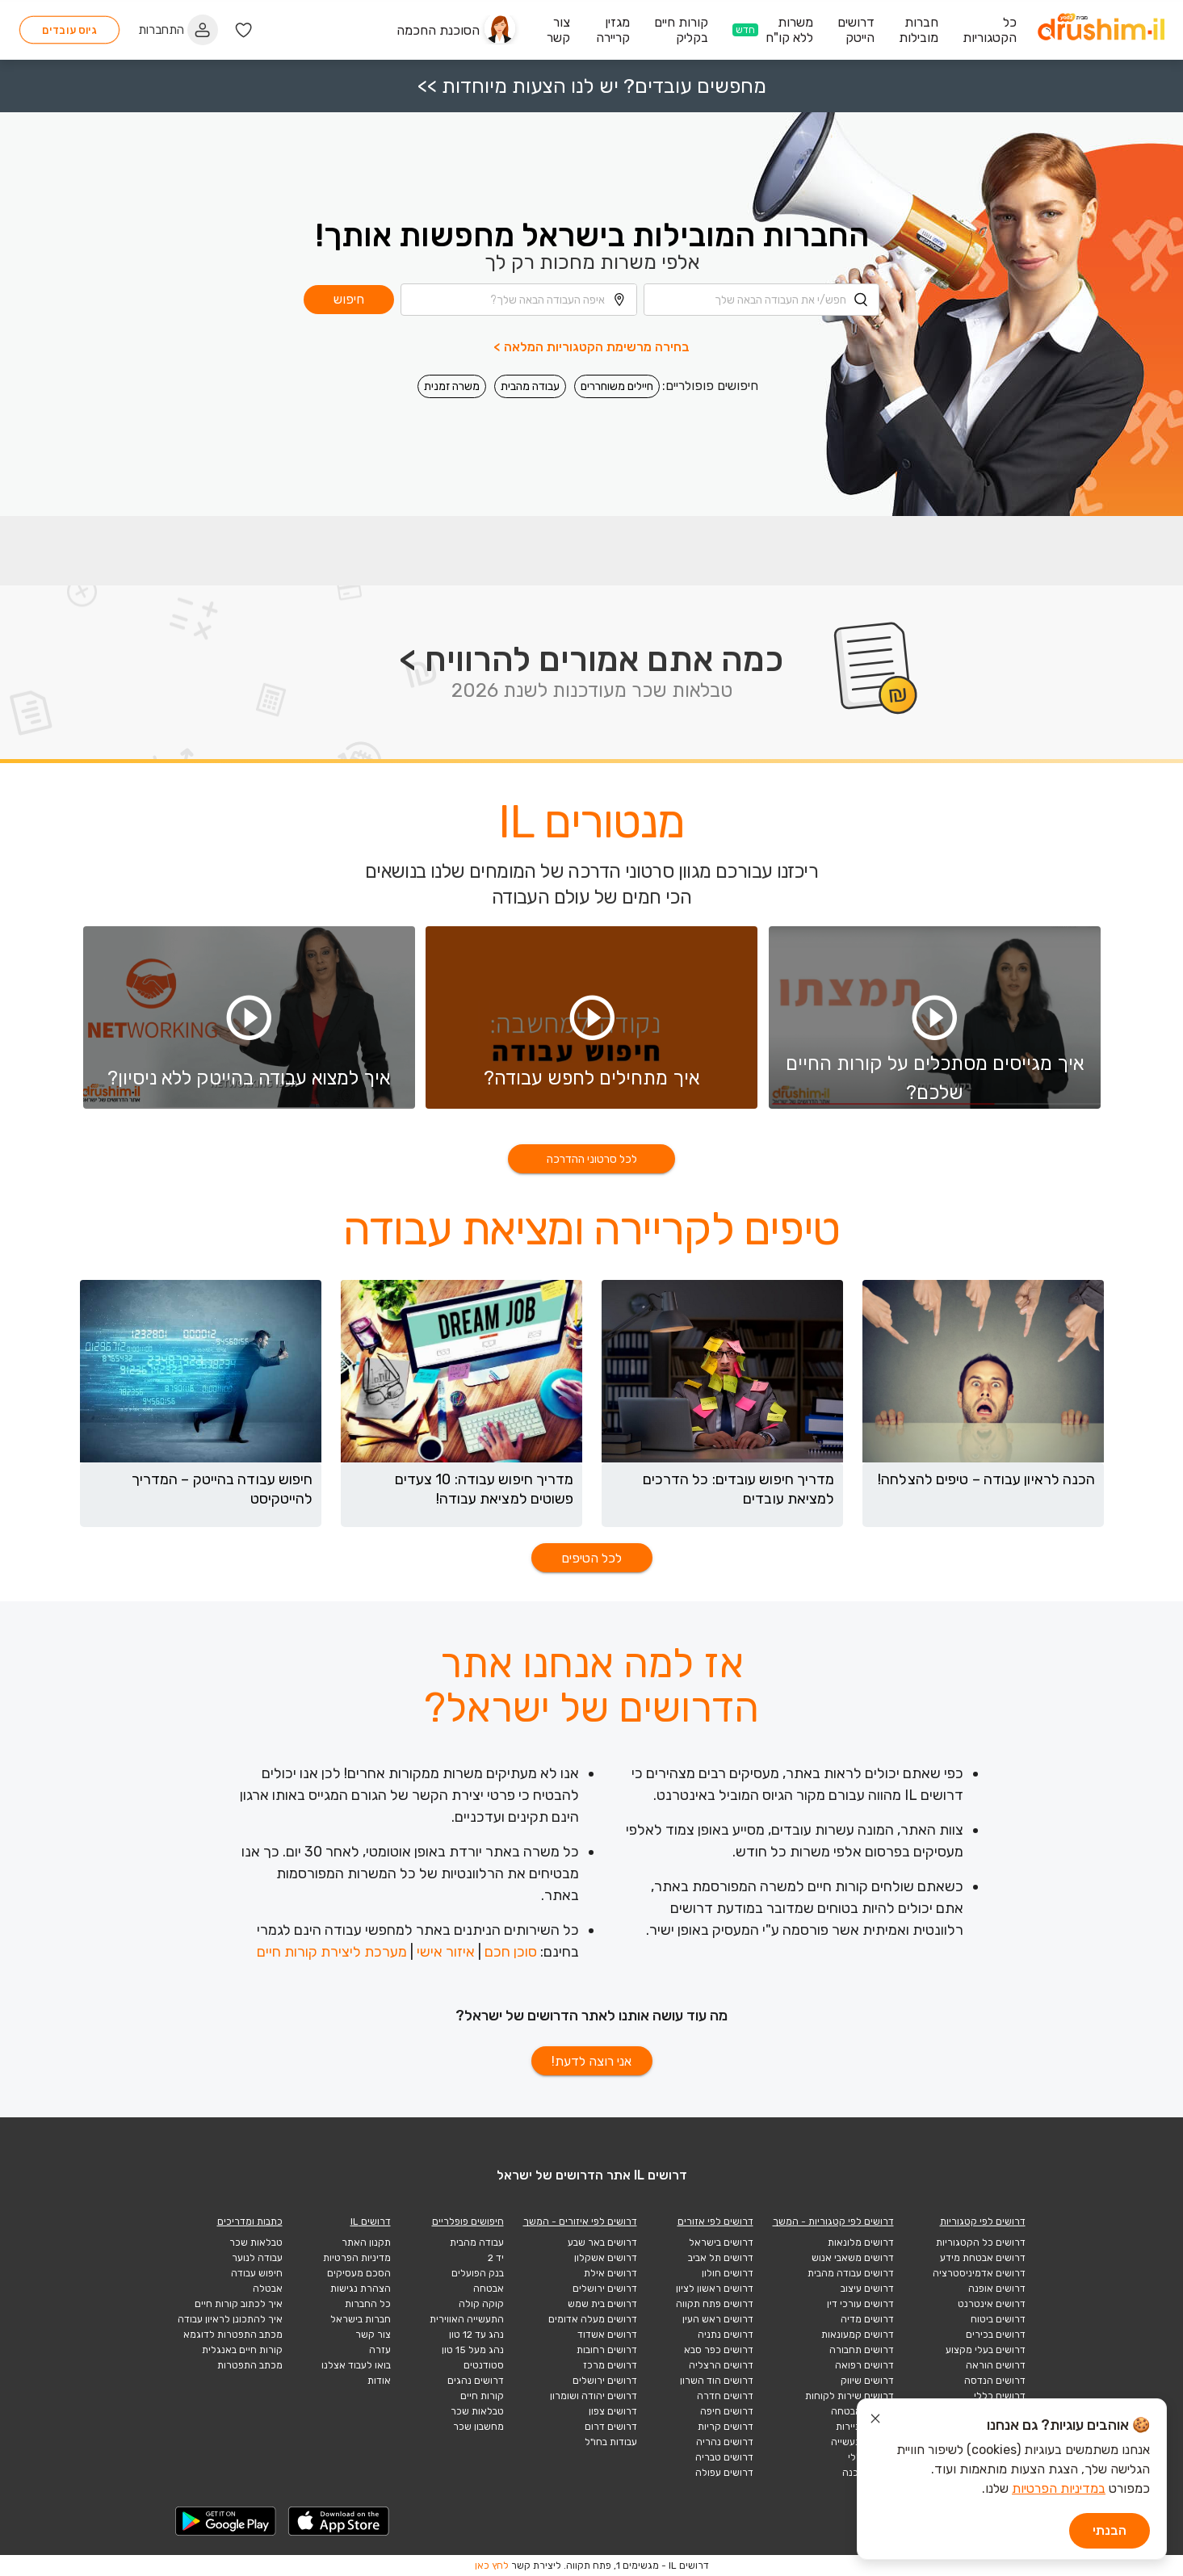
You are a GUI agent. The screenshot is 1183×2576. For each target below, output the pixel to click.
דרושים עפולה (724, 2472)
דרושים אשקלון (605, 2257)
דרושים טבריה (724, 2457)
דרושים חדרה (725, 2396)
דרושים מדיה (867, 2319)
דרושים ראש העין (717, 2319)
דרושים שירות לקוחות (849, 2396)
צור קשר (373, 2334)
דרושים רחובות (607, 2350)
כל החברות (368, 2304)
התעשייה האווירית (467, 2319)
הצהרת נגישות (360, 2288)
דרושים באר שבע (602, 2242)
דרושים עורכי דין (860, 2304)
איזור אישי (446, 1952)
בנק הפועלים (477, 2273)
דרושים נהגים (475, 2380)
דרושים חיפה (726, 2411)
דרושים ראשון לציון (714, 2288)
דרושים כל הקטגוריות (981, 2242)
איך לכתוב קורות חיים (239, 2304)
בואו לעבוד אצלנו (356, 2365)
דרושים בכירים (996, 2334)
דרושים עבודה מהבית (851, 2273)
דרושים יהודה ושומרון (593, 2396)
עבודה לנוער (257, 2257)
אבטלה (268, 2288)
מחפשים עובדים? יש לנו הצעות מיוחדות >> (591, 82)
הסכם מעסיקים (359, 2273)
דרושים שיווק (867, 2380)
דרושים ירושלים (605, 2288)
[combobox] (761, 296)
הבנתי (1109, 2530)
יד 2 (496, 2257)
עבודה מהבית (530, 383)
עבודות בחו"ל (611, 2442)
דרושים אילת (610, 2273)
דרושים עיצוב (867, 2288)
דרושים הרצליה (721, 2365)
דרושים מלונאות (861, 2242)
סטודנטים (484, 2365)
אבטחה (488, 2288)
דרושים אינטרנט (992, 2304)
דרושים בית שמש (602, 2304)
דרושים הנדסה (995, 2380)
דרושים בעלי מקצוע (986, 2350)
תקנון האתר (366, 2242)
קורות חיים (482, 2396)
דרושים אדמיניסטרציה (979, 2273)
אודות (379, 2380)
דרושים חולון (727, 2273)
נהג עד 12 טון (476, 2334)
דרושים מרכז (610, 2365)
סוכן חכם (511, 1952)
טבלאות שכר (477, 2411)
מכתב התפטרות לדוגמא (233, 2334)
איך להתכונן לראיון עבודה (230, 2319)
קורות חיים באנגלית (242, 2350)
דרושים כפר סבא (718, 2350)
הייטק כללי (871, 2457)
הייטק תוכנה (868, 2472)
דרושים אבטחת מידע (983, 2257)
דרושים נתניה (725, 2334)
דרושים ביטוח (998, 2319)
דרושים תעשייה (862, 2442)
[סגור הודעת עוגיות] (875, 2421)
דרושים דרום (611, 2426)
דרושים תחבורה (861, 2350)
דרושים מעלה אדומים (592, 2319)
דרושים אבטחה (862, 2411)
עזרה (380, 2350)
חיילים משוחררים (617, 383)
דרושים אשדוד (607, 2334)
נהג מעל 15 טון (473, 2350)
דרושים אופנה (997, 2288)
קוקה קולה (481, 2304)
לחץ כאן (492, 2565)
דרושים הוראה (996, 2365)
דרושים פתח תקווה (714, 2304)
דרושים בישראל (721, 2242)
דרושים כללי (1000, 2396)
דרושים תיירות (865, 2426)
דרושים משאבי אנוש (853, 2257)
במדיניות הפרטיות (1058, 2488)
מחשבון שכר (478, 2426)
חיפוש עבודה (257, 2273)
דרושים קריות (725, 2426)
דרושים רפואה (864, 2365)
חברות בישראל (360, 2319)
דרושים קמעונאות (857, 2334)
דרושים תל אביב (720, 2257)
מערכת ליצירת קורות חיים (332, 1952)
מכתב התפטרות (250, 2365)
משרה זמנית (452, 383)
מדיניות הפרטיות (357, 2257)
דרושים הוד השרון (716, 2380)
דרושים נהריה (724, 2442)
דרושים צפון (613, 2411)
